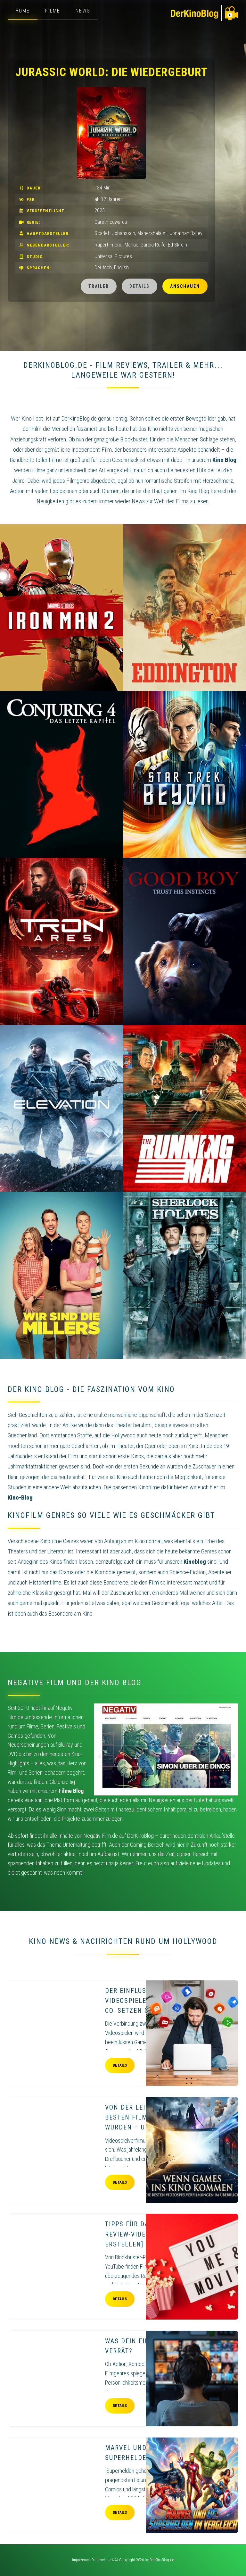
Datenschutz (101, 2560)
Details (139, 286)
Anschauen (185, 286)
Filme (52, 11)
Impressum (81, 2560)
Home (22, 11)
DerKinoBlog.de (162, 2560)
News (83, 11)
